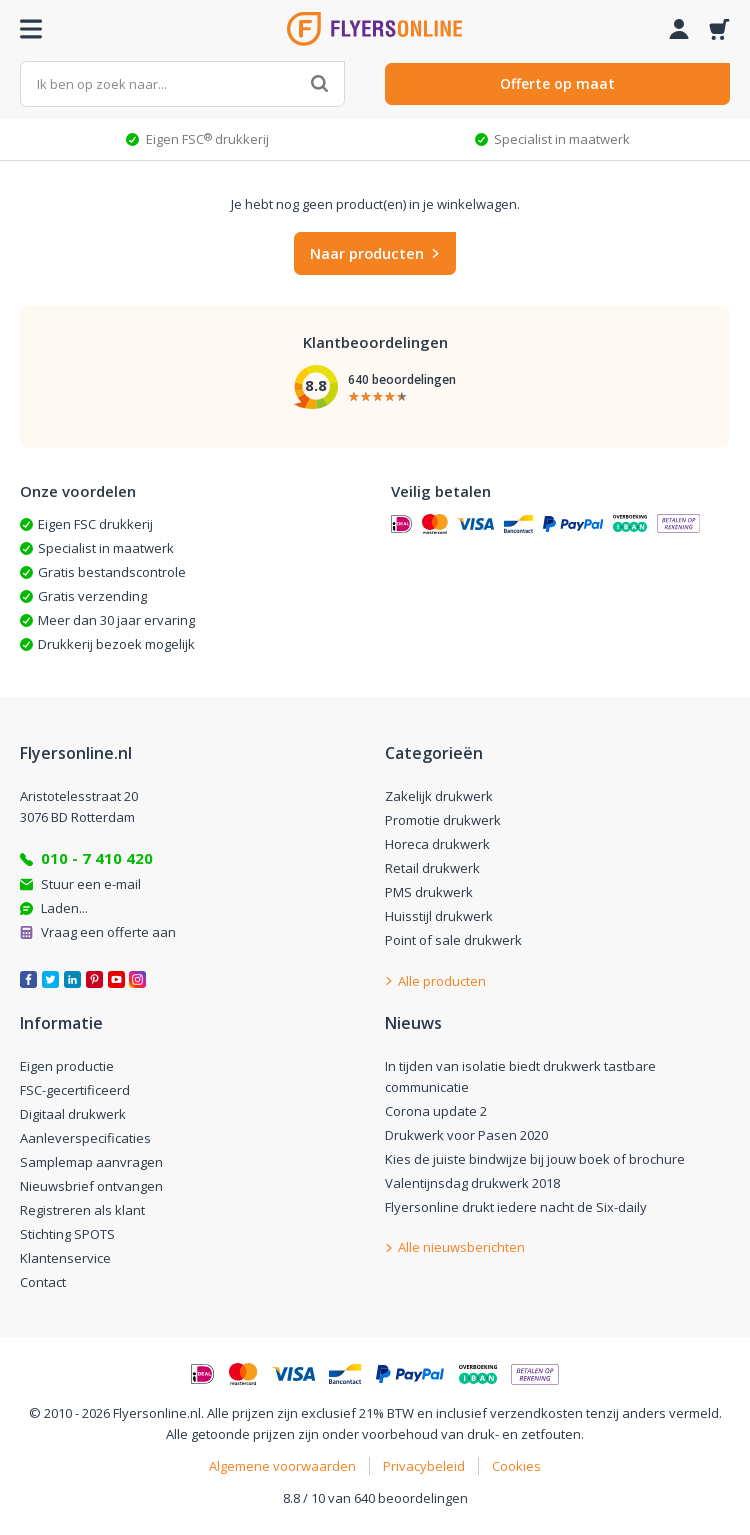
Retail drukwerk (432, 868)
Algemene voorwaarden (282, 1466)
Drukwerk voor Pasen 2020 (466, 1135)
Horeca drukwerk (437, 844)
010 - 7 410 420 (97, 858)
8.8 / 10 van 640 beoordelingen (375, 1498)
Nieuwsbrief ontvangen (91, 1186)
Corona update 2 (436, 1111)
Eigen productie (67, 1066)
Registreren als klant (82, 1210)
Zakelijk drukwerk (439, 796)
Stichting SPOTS (67, 1234)
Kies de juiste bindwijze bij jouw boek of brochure (535, 1159)
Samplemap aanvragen (91, 1162)
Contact (43, 1282)
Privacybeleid (424, 1466)
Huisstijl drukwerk (439, 916)
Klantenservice (65, 1258)
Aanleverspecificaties (85, 1138)
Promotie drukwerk (443, 820)
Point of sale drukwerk (453, 940)
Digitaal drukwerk (73, 1114)
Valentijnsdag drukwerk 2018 (472, 1183)
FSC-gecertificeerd (75, 1090)
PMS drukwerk (429, 892)
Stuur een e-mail (91, 884)
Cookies (516, 1466)
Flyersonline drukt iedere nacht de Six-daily (516, 1207)
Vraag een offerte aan (108, 932)
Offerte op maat (557, 83)
